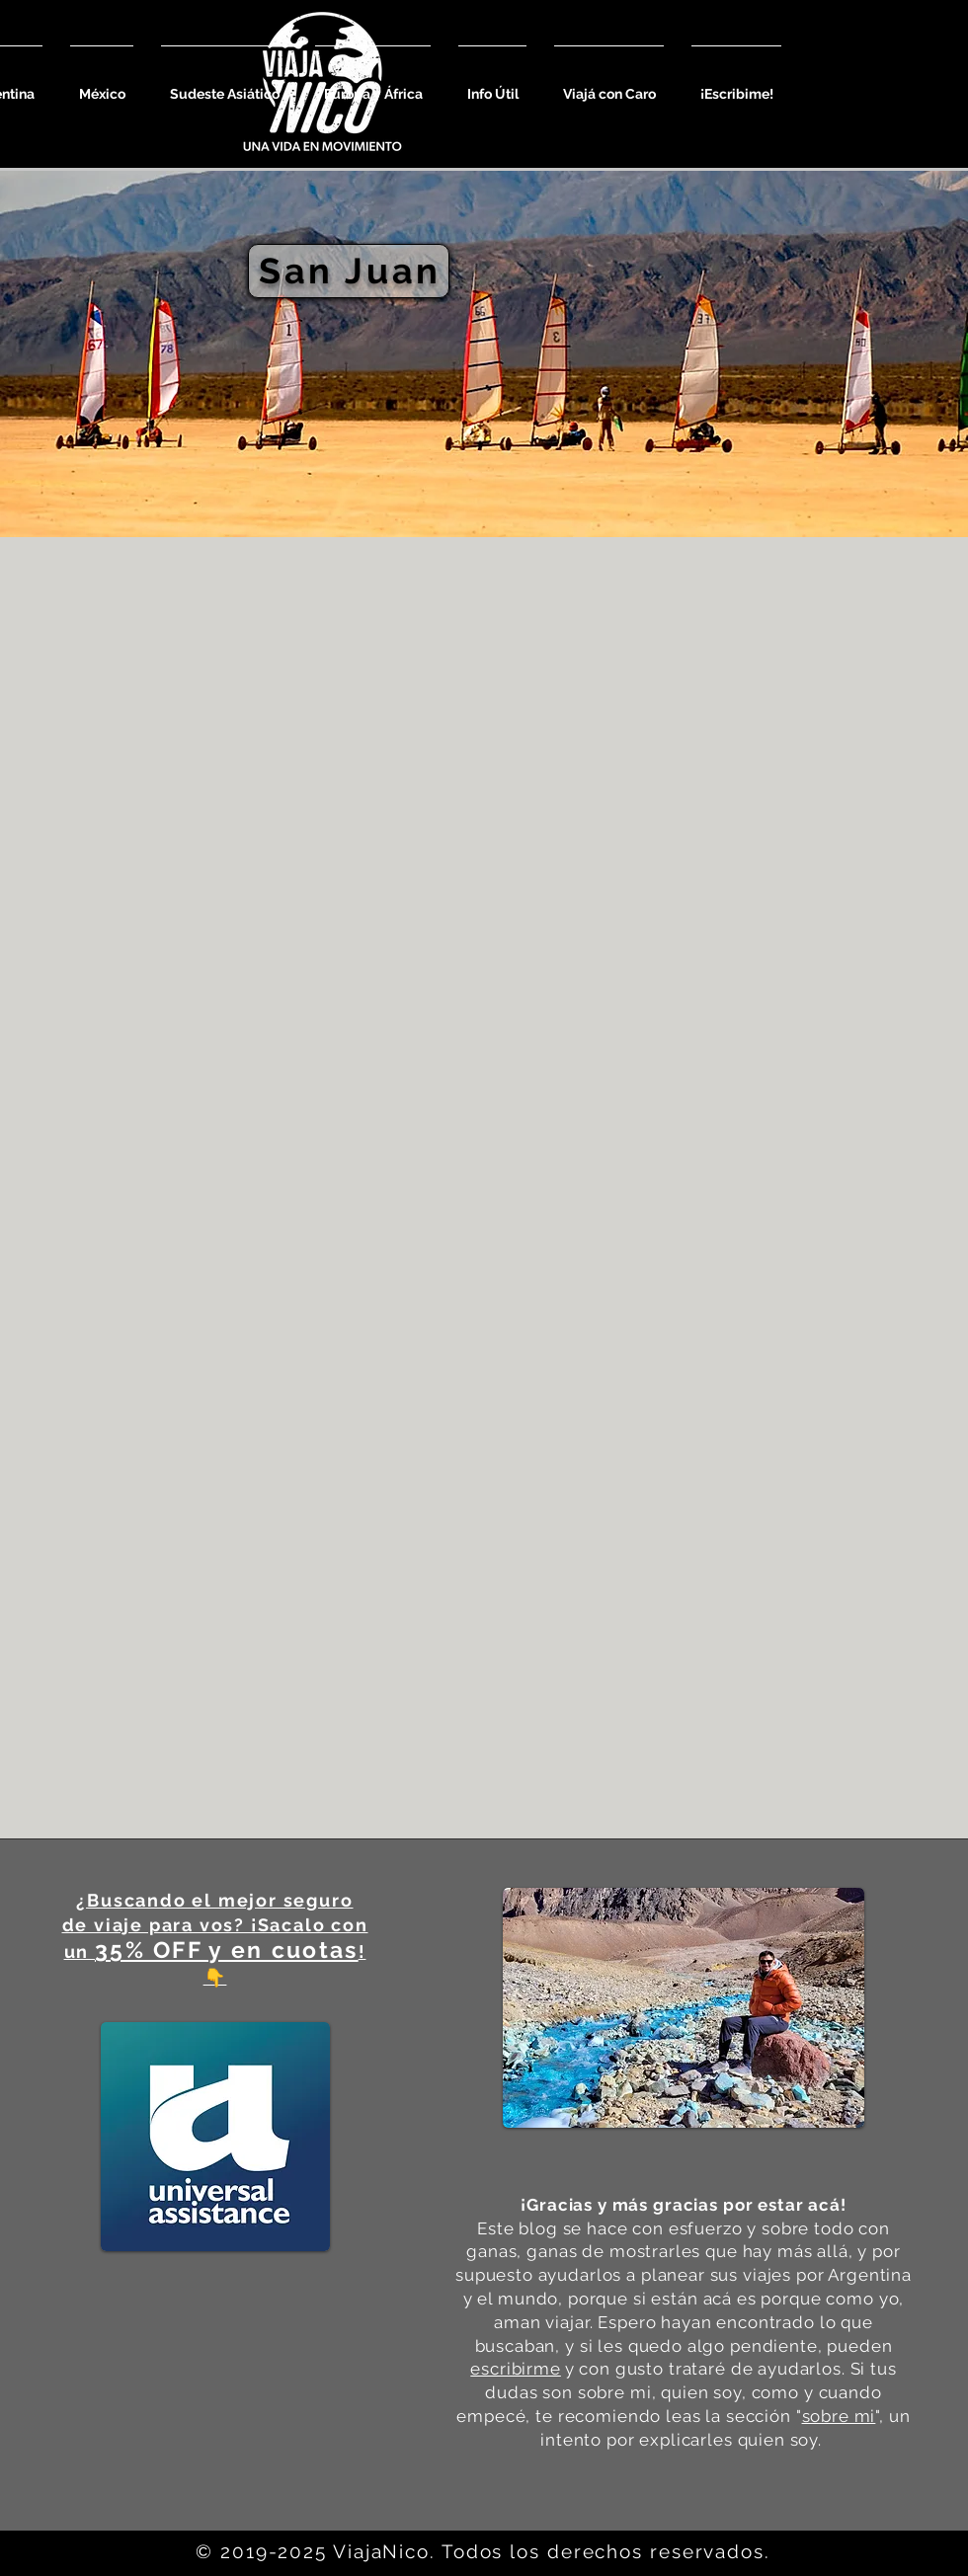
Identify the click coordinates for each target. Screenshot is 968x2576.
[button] (101, 85)
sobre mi (839, 2416)
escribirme (515, 2369)
